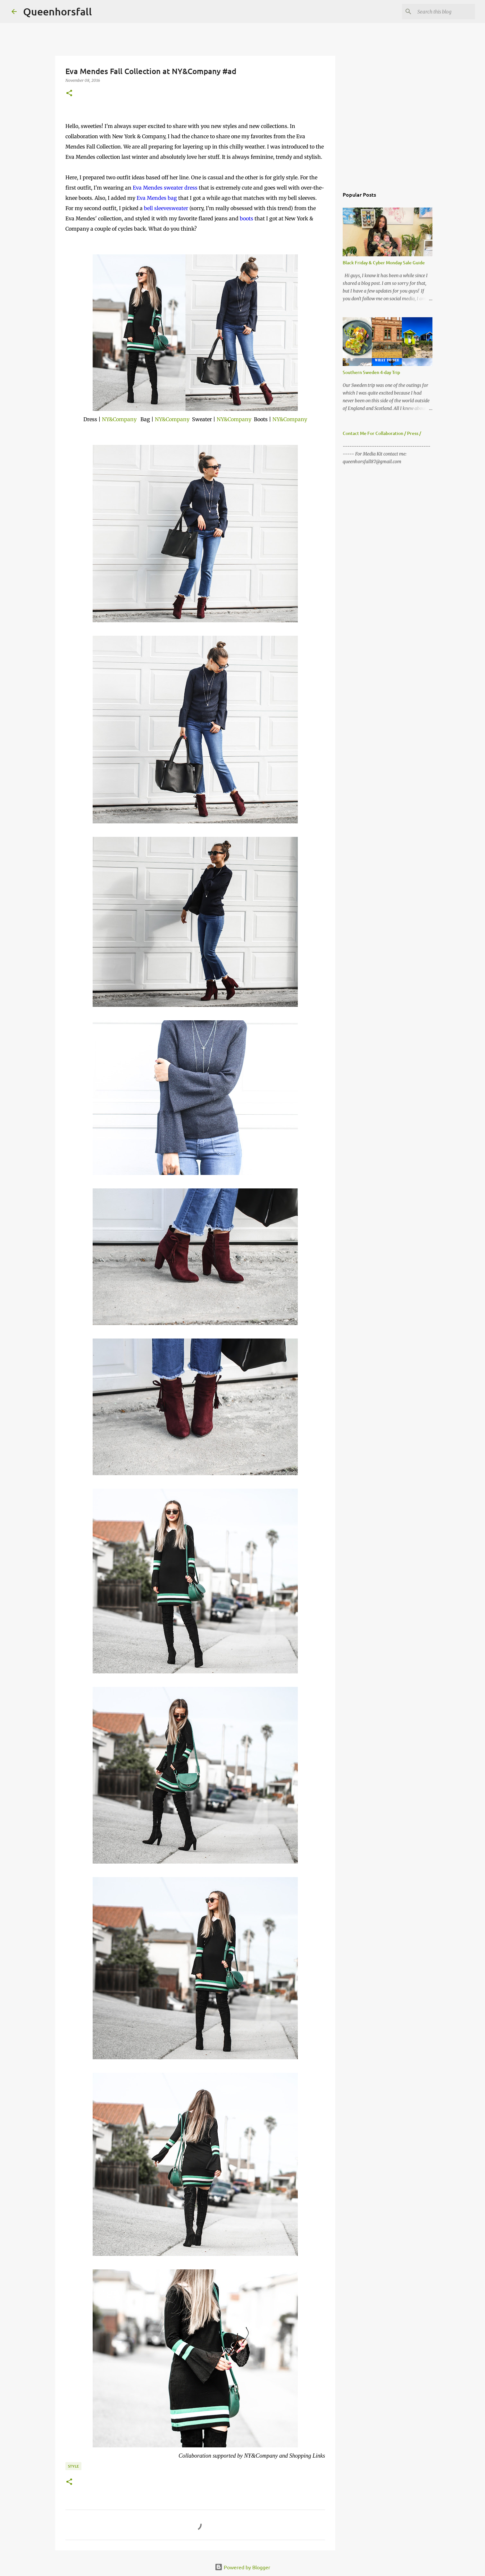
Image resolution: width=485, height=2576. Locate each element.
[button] (69, 93)
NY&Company (119, 419)
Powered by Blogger (242, 2567)
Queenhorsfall (57, 11)
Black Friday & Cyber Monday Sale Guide (384, 262)
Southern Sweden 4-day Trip (371, 372)
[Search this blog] (441, 11)
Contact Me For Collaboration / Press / (382, 433)
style (73, 2466)
